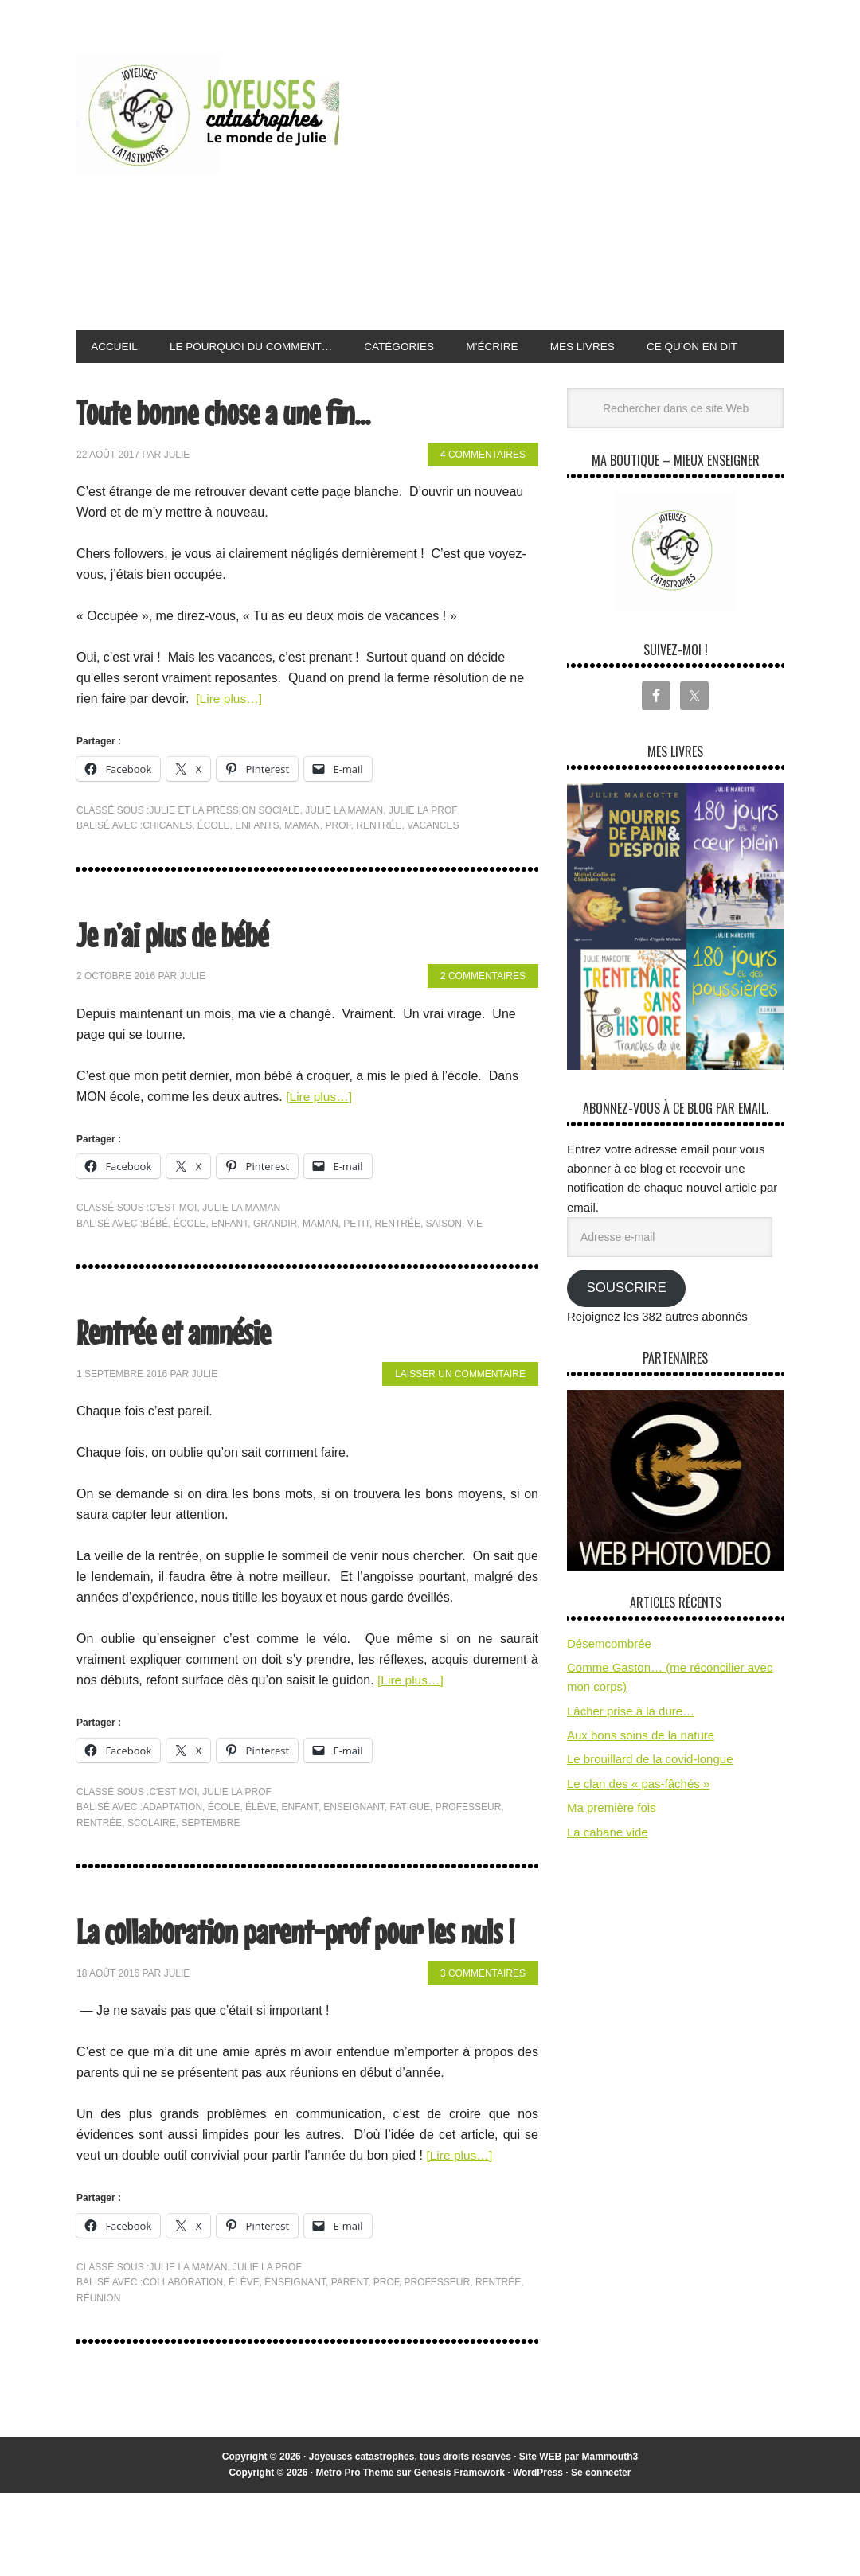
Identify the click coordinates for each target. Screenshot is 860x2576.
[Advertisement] (605, 186)
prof (338, 862)
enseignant (354, 1843)
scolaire (151, 1858)
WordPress (538, 2554)
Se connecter (601, 2554)
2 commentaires (483, 1012)
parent (349, 2365)
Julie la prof (423, 846)
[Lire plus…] (230, 735)
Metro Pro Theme (354, 2554)
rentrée (378, 862)
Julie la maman (344, 846)
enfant (229, 1259)
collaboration (183, 2365)
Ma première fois (611, 1844)
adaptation (172, 1843)
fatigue (410, 1843)
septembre (210, 1858)
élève (260, 1843)
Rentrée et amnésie (182, 1367)
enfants (257, 862)
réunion (98, 2380)
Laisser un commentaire (460, 1410)
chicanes (167, 862)
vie (475, 1259)
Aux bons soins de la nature (640, 1771)
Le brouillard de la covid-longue (650, 1795)
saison (444, 1259)
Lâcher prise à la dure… (630, 1747)
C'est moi (173, 1244)
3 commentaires (483, 2055)
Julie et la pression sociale (224, 846)
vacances (433, 862)
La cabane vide (607, 1868)
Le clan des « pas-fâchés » (638, 1820)
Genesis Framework (459, 2554)
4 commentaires (483, 491)
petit (356, 1259)
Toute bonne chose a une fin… (237, 448)
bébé (155, 1259)
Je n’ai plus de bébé (181, 969)
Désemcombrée (609, 1679)
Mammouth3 (610, 2539)
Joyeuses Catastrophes (207, 114)
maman (302, 862)
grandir (275, 1259)
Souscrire (626, 1324)
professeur (469, 1843)
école (213, 862)
